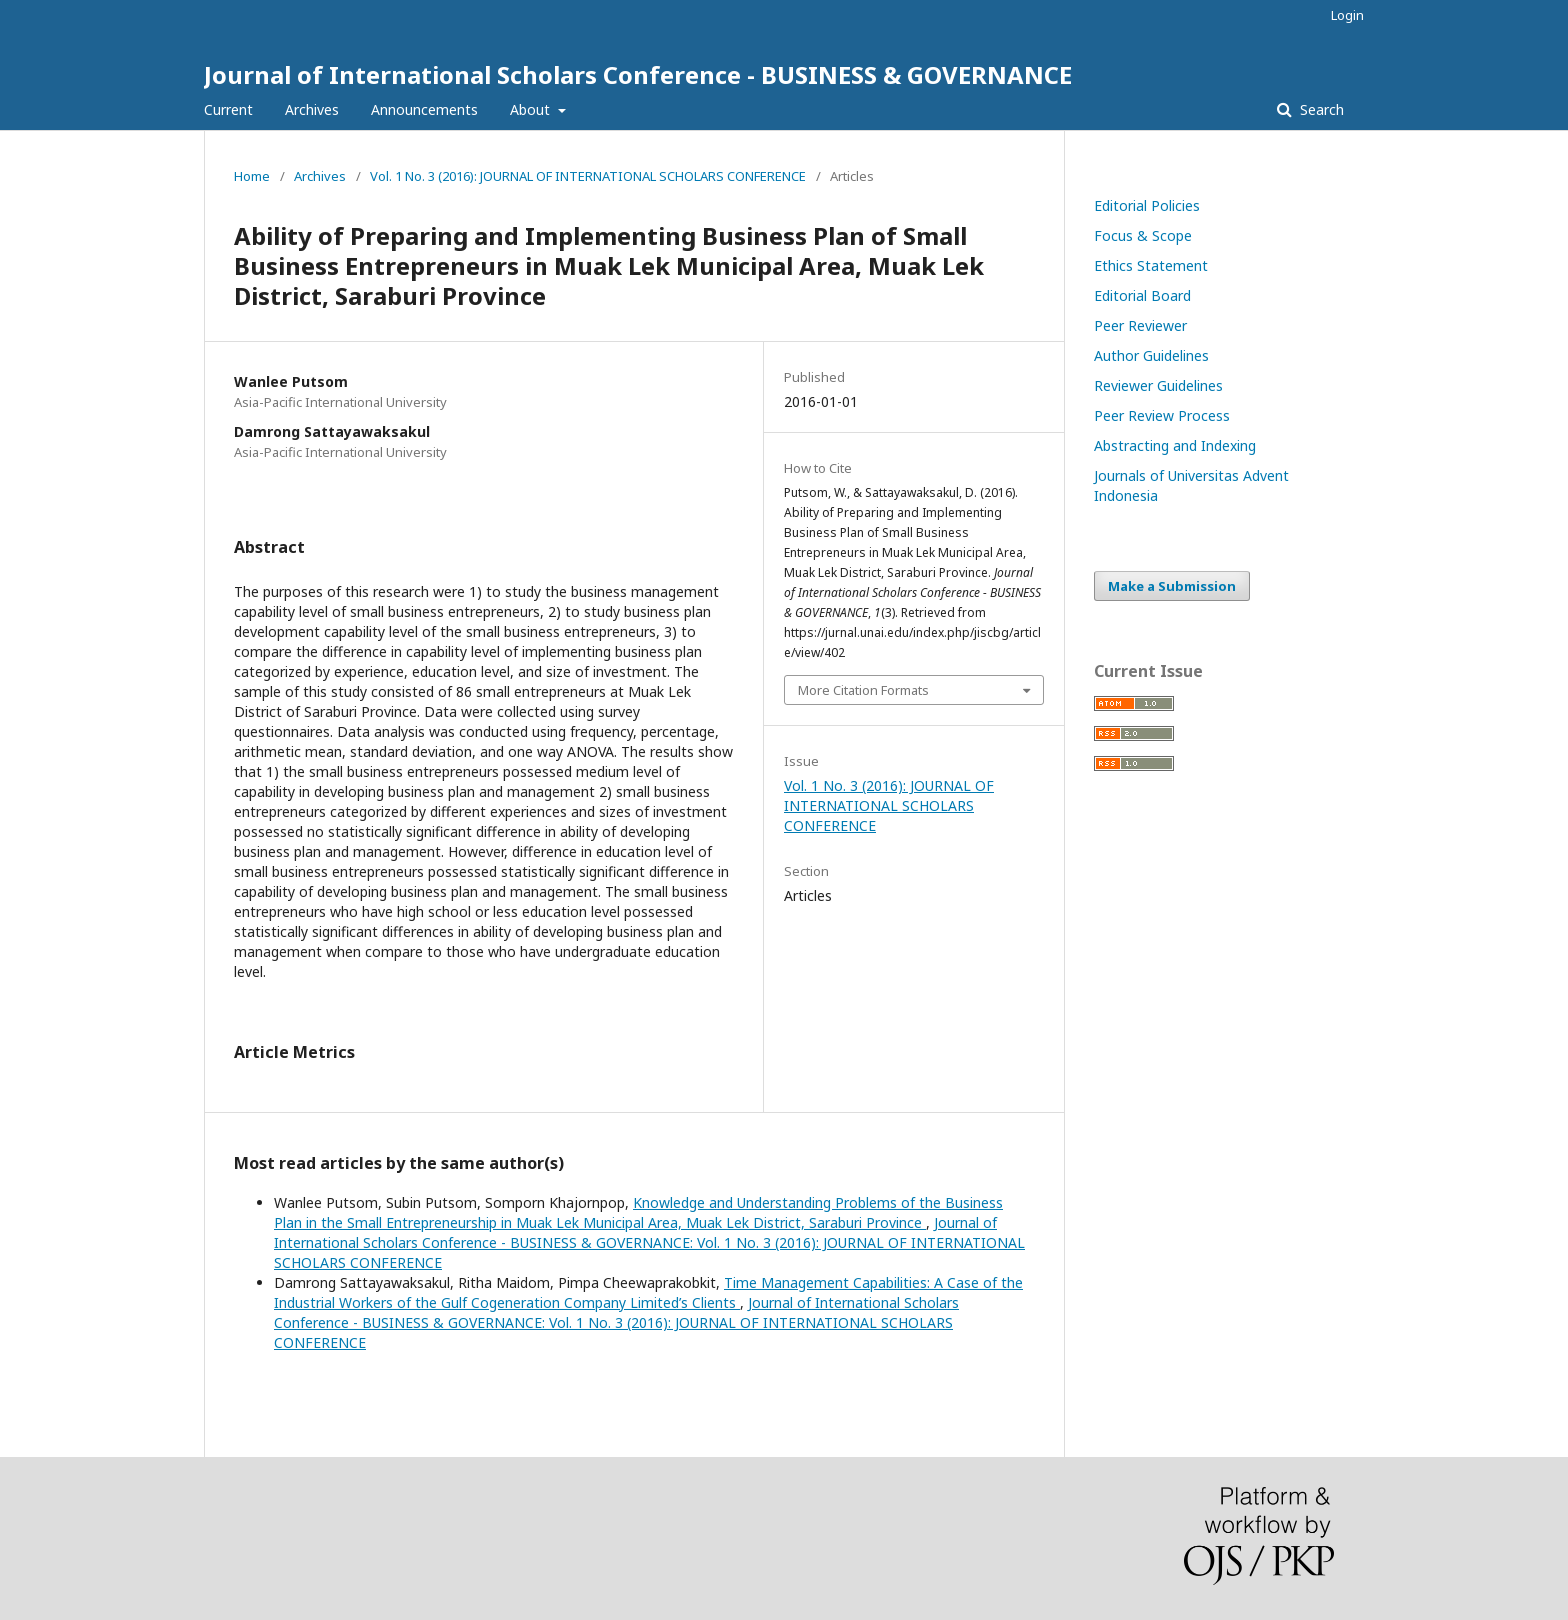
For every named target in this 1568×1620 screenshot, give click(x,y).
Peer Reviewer (1140, 325)
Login (1347, 15)
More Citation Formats (863, 690)
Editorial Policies (1147, 205)
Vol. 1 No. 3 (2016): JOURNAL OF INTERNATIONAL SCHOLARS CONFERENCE (588, 176)
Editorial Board (1142, 295)
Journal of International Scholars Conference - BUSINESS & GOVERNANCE (638, 74)
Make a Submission (1172, 586)
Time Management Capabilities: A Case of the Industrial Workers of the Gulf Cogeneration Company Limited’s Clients (648, 1292)
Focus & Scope (1143, 235)
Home (252, 176)
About (532, 109)
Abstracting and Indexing (1175, 445)
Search (1320, 109)
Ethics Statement (1151, 265)
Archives (312, 109)
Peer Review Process (1162, 415)
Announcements (424, 109)
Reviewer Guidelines (1158, 385)
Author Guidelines (1151, 355)
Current (228, 109)
